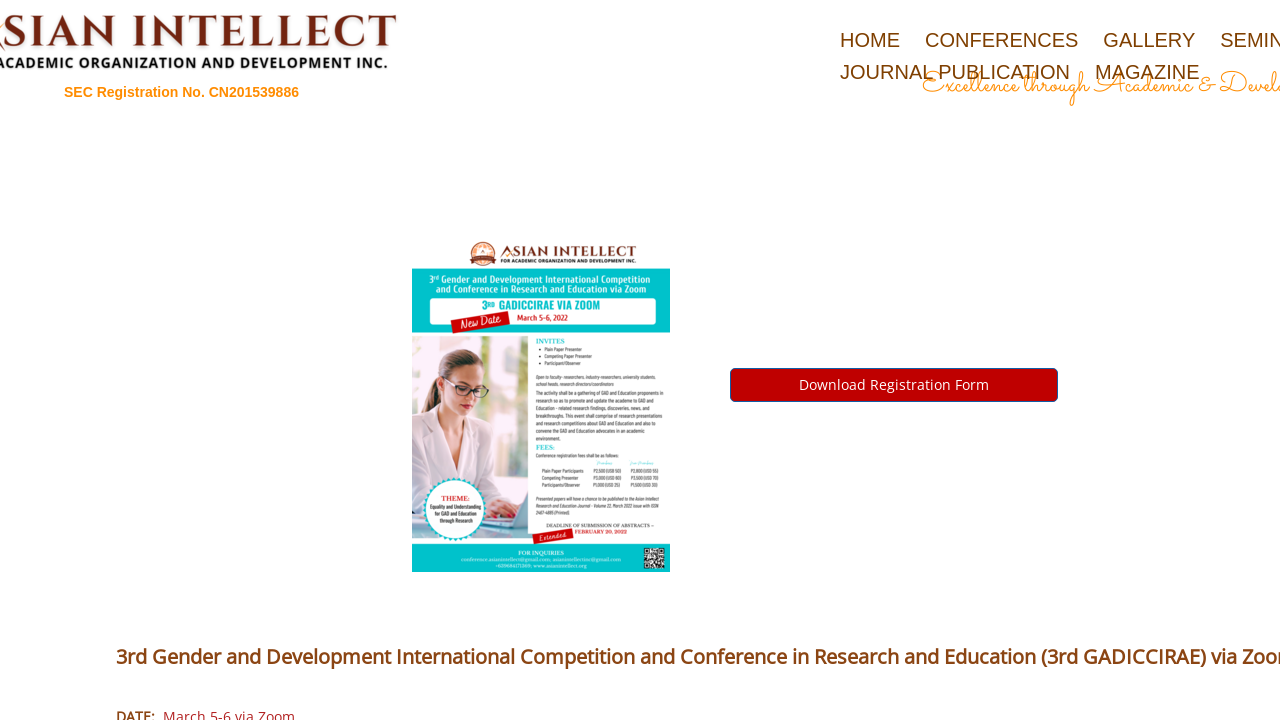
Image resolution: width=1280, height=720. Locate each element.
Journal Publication (955, 72)
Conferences (1001, 40)
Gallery (1149, 40)
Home (870, 40)
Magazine (1147, 72)
